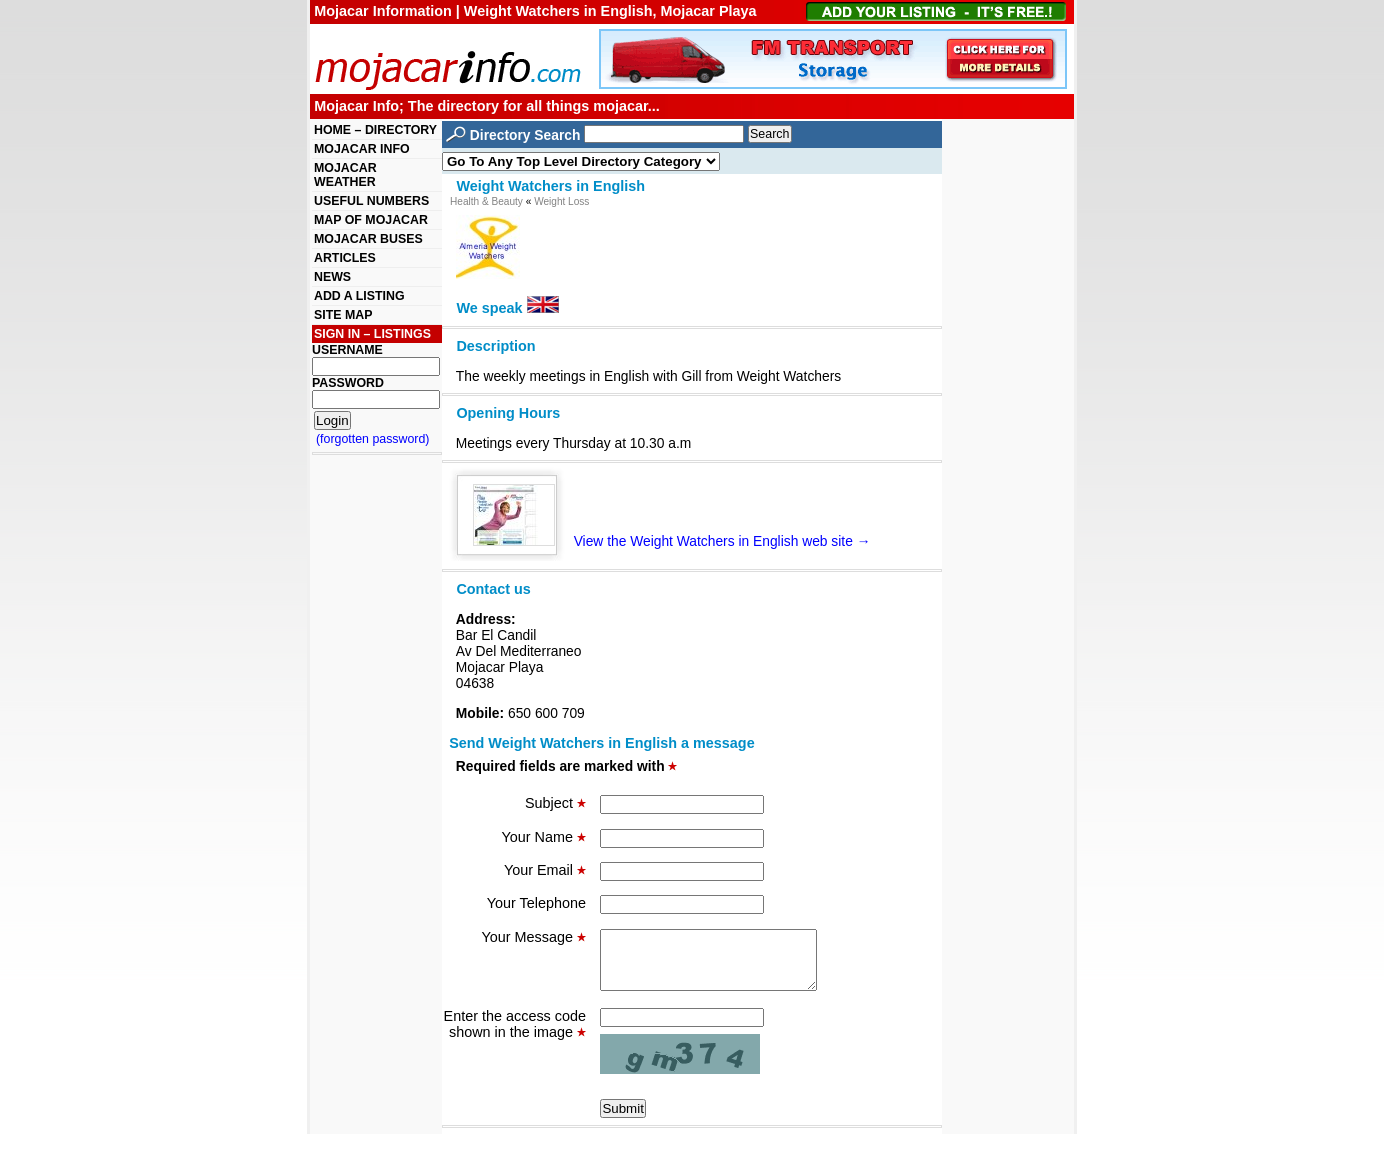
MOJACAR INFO (362, 149)
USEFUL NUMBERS (371, 201)
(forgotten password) (373, 439)
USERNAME (347, 350)
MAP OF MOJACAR (371, 220)
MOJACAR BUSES (368, 239)
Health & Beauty (486, 201)
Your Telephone (536, 903)
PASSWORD (348, 383)
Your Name (544, 837)
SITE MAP (343, 315)
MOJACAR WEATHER (345, 175)
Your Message (534, 937)
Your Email (545, 870)
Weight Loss (561, 201)
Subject (555, 803)
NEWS (332, 277)
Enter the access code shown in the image (515, 1036)
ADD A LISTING (359, 296)
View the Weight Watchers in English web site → (672, 541)
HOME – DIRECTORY (375, 130)
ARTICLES (345, 258)
